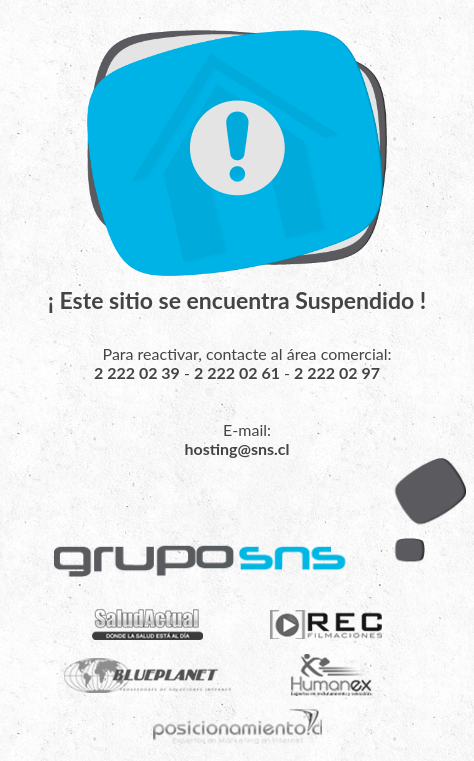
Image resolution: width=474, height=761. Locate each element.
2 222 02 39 (137, 372)
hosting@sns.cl (236, 448)
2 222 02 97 (337, 372)
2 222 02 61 (237, 372)
